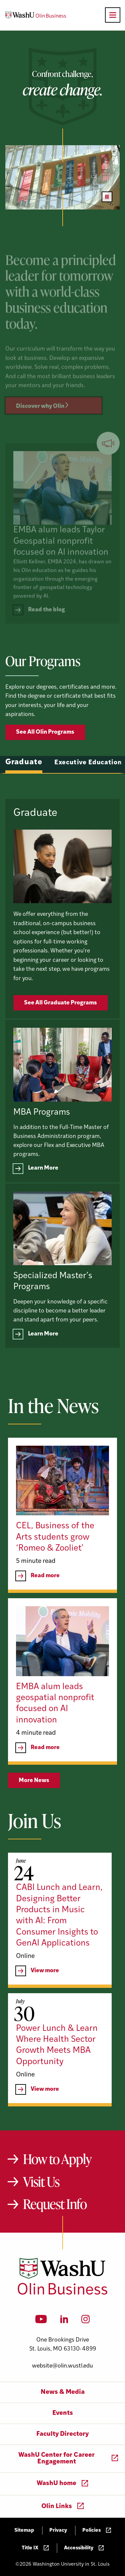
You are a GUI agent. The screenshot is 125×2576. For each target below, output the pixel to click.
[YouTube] (41, 2321)
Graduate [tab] (23, 792)
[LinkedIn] (64, 2321)
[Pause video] (107, 196)
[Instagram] (85, 2321)
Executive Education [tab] (88, 793)
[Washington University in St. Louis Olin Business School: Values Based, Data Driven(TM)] (62, 2293)
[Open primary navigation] (113, 15)
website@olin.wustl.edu (62, 2366)
